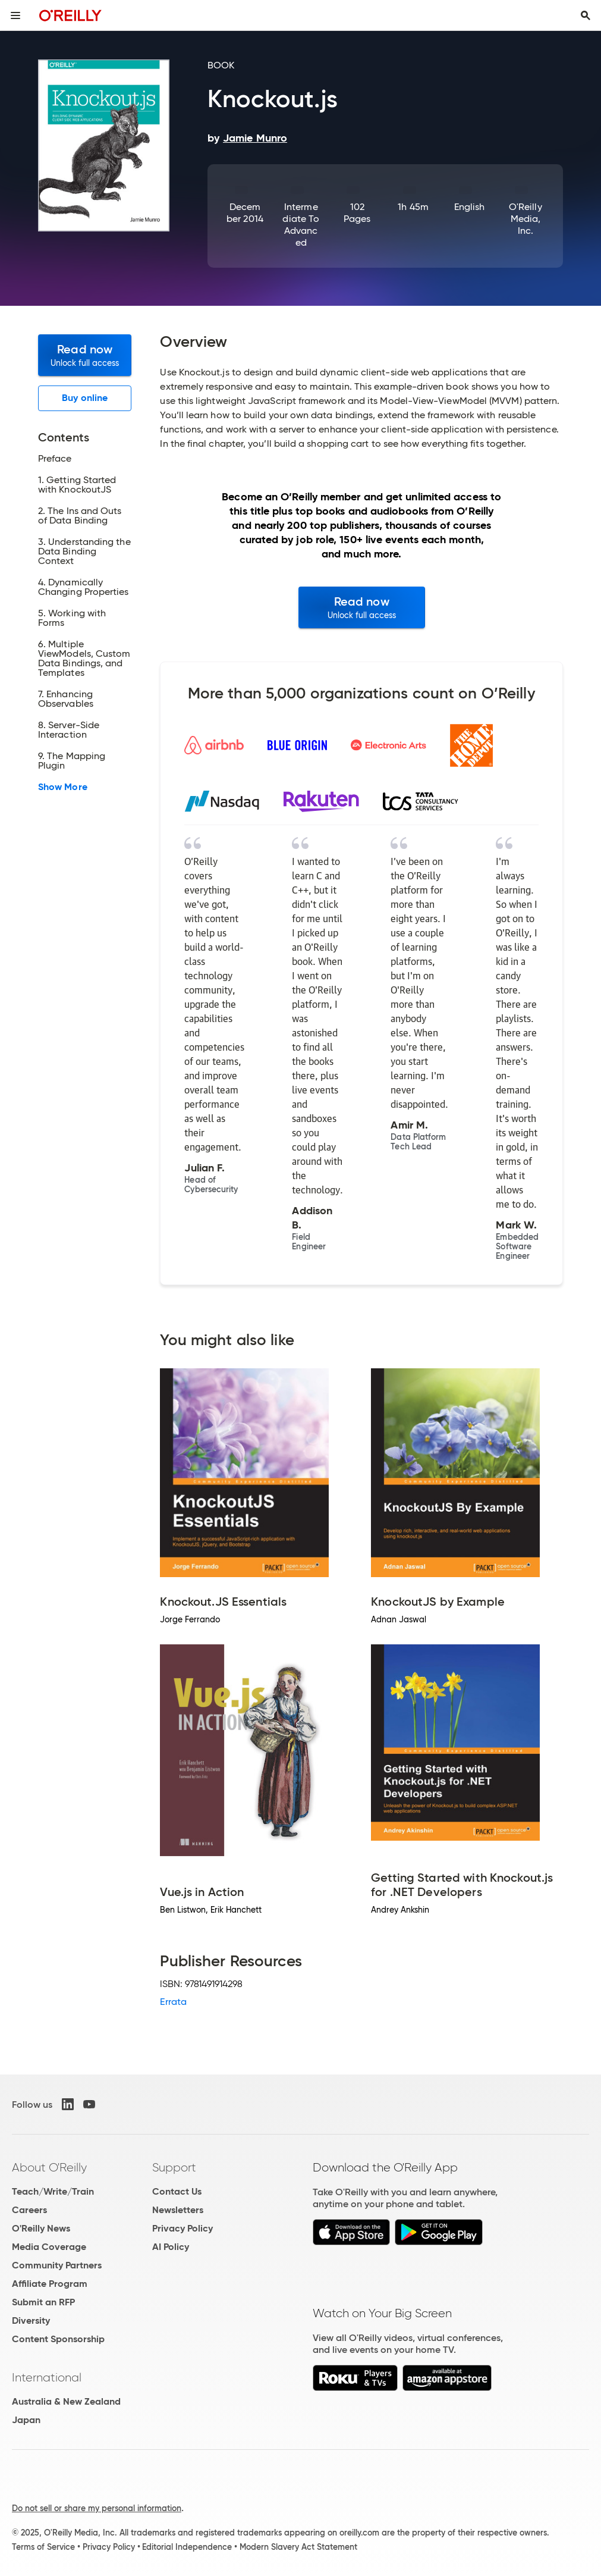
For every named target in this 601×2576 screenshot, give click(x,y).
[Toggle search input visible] (585, 15)
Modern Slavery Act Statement (298, 2546)
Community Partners (57, 2265)
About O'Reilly (49, 2167)
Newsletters (177, 2210)
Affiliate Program (49, 2283)
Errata (173, 2001)
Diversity (31, 2320)
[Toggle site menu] (15, 15)
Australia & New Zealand (66, 2401)
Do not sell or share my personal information (96, 2508)
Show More (62, 787)
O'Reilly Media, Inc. (525, 218)
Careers (29, 2210)
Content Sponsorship (58, 2339)
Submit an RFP (43, 2302)
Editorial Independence (187, 2546)
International (46, 2377)
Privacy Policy (182, 2228)
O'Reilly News (41, 2228)
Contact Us (177, 2191)
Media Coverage (49, 2246)
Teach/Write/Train (53, 2191)
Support (174, 2167)
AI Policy (170, 2246)
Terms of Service (43, 2546)
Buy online (85, 397)
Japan (26, 2420)
